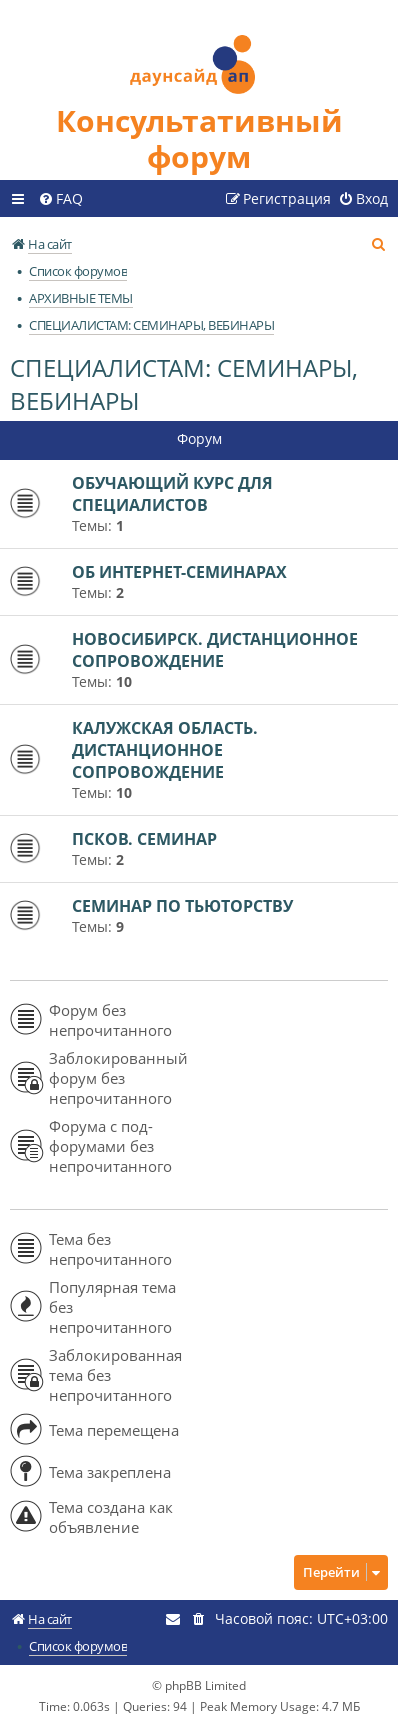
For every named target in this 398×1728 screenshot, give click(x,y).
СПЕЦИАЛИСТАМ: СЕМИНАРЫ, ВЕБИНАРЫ (184, 384)
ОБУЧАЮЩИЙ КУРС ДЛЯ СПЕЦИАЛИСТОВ (172, 494)
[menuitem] (60, 199)
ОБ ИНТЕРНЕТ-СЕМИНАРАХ (179, 572)
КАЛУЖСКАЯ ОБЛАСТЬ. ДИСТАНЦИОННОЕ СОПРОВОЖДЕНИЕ (165, 750)
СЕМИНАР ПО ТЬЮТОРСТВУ (182, 906)
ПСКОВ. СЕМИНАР (144, 839)
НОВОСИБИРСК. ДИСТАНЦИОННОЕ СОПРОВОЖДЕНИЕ (215, 650)
